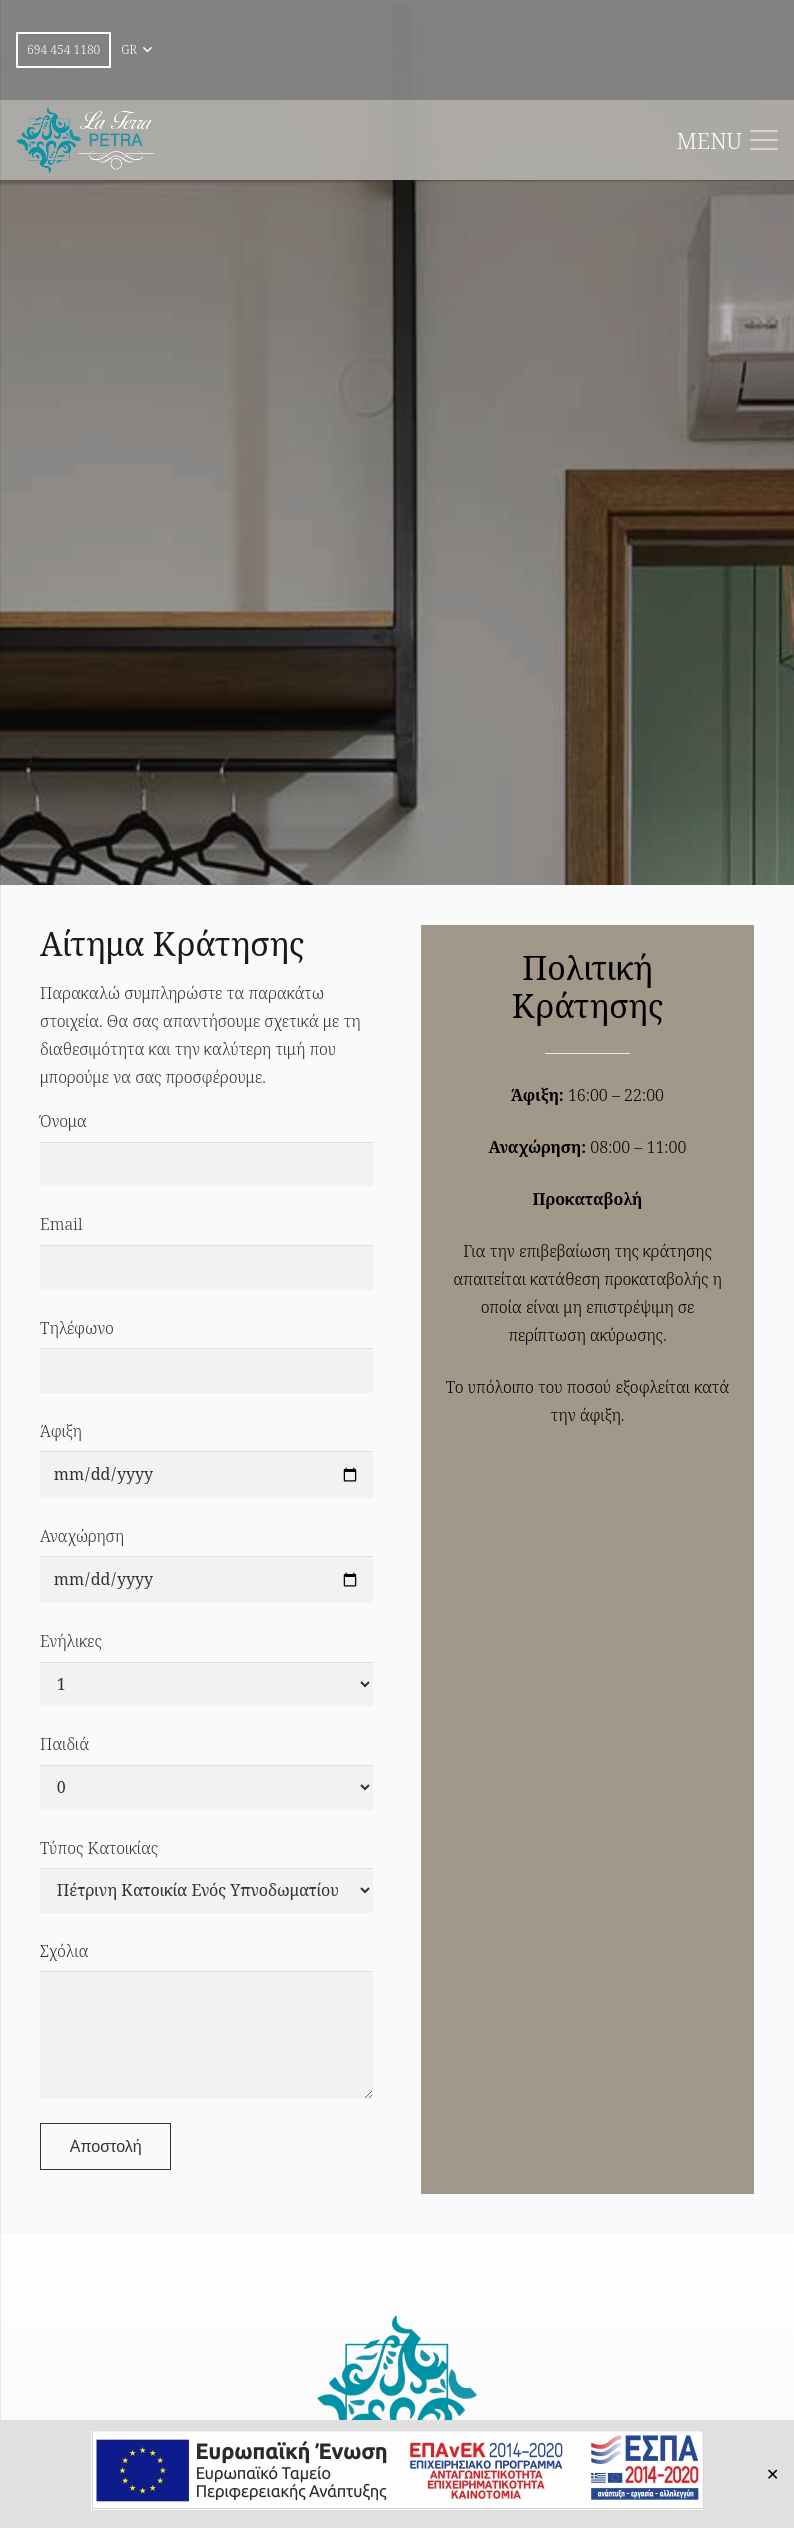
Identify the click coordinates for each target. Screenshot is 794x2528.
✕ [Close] (772, 2474)
